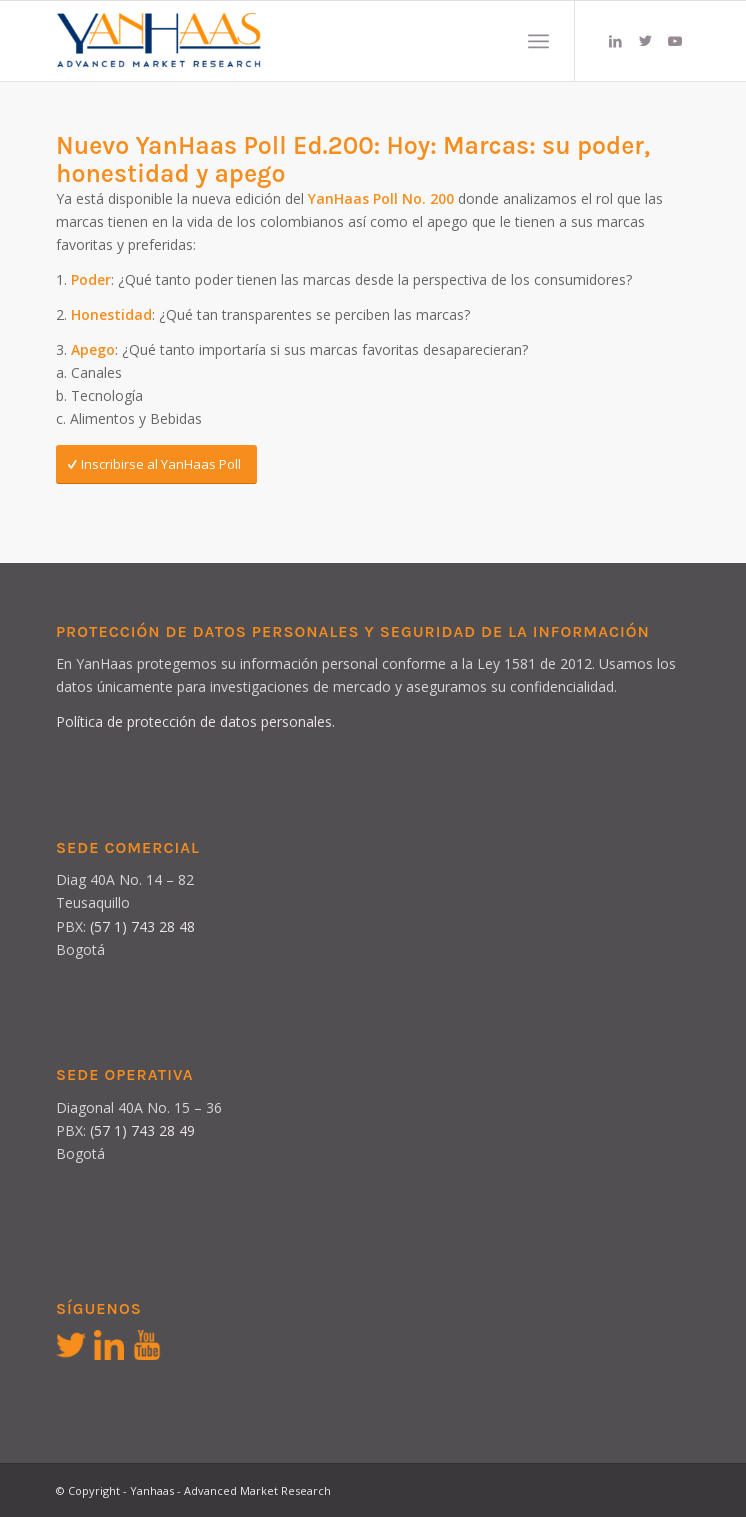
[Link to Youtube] (675, 41)
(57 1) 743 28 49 (142, 1130)
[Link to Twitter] (645, 41)
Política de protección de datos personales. (195, 721)
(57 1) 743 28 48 (142, 926)
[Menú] (538, 41)
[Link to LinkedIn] (615, 41)
